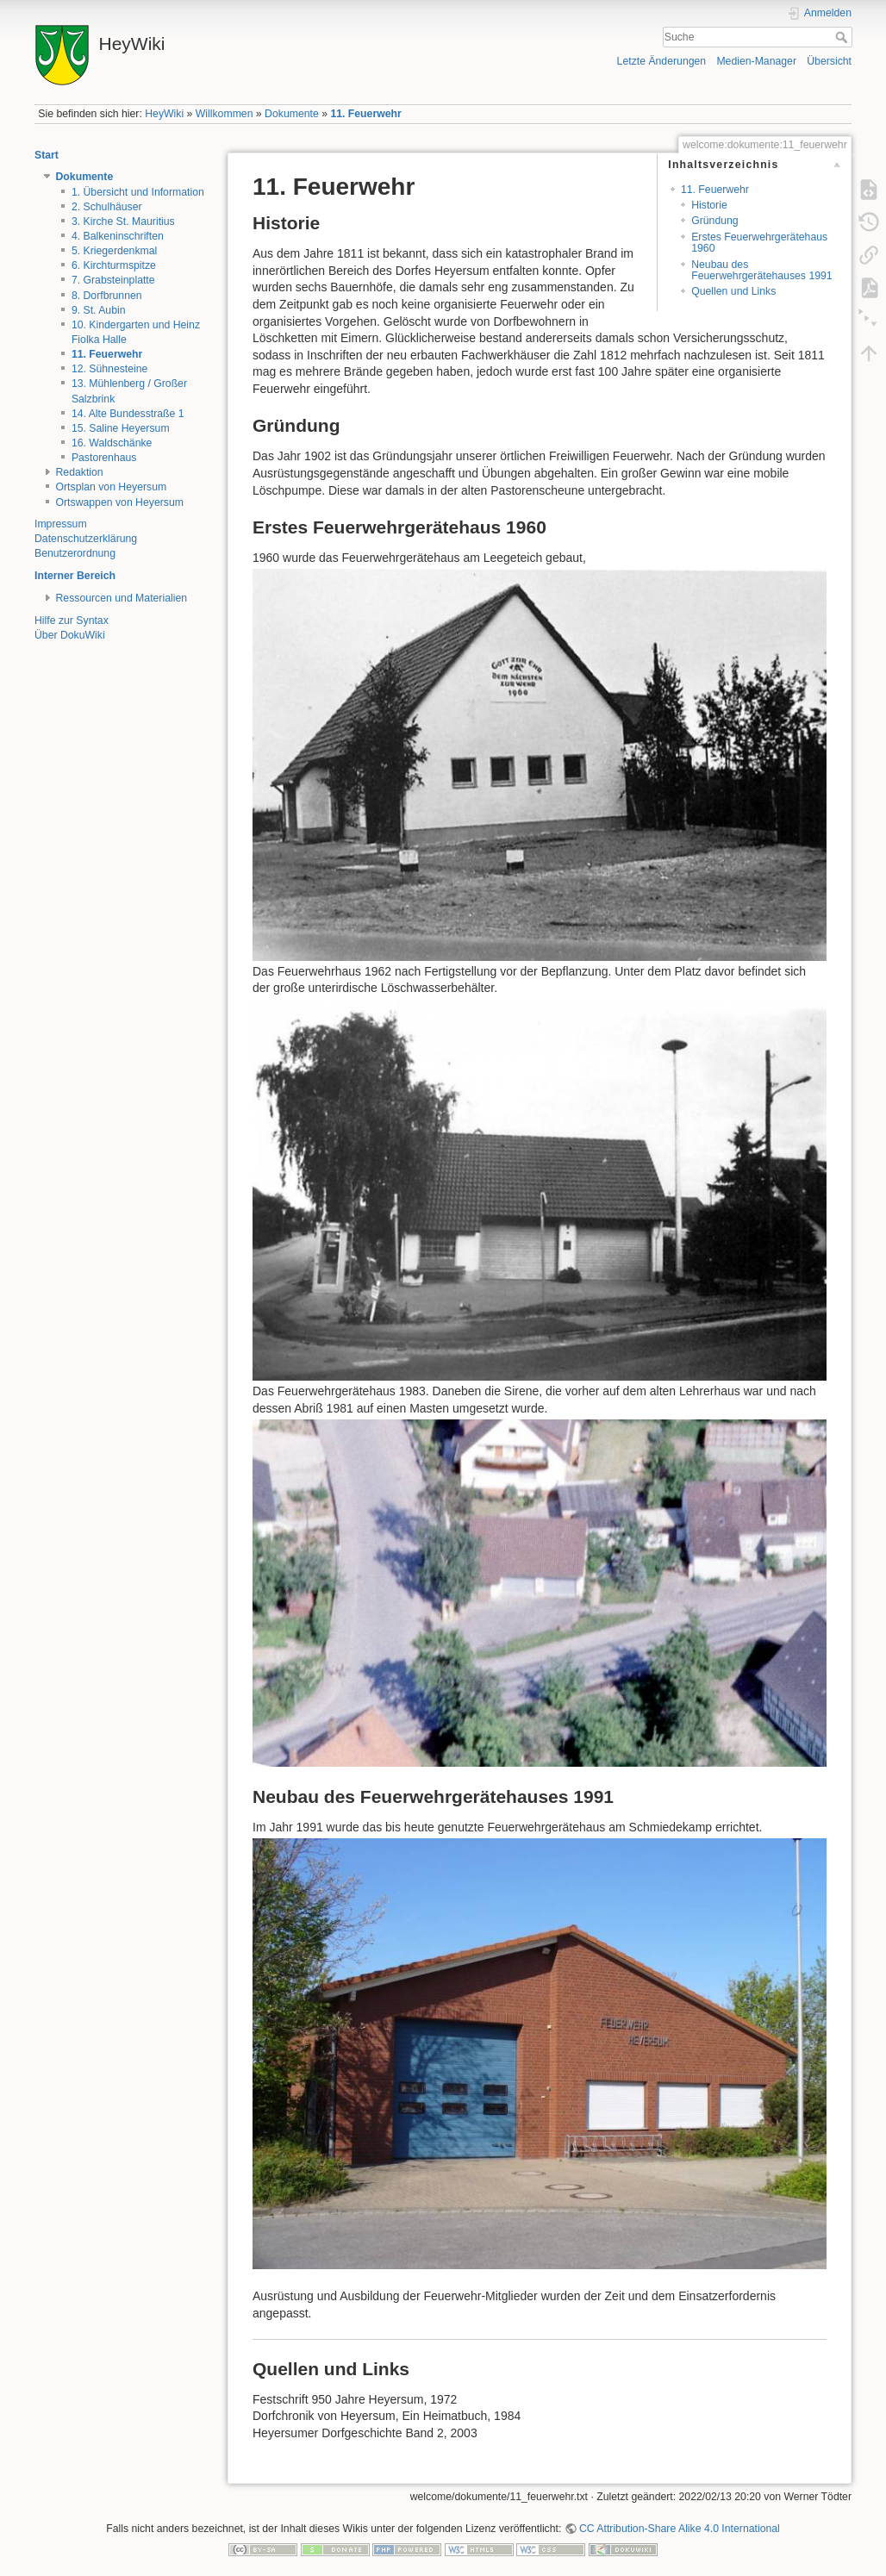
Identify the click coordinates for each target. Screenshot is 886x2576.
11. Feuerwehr (365, 114)
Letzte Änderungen (662, 61)
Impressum (60, 524)
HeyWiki (164, 114)
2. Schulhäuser (107, 207)
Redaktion (79, 472)
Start (46, 155)
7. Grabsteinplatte (113, 280)
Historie (709, 205)
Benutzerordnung (74, 553)
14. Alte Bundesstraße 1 (128, 414)
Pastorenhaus (104, 458)
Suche (843, 37)
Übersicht (829, 61)
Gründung (715, 221)
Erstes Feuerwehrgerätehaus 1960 (759, 242)
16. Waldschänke (112, 443)
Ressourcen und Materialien (122, 598)
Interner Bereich (74, 576)
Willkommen (224, 114)
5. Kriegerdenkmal (114, 251)
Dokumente (292, 114)
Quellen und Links (733, 291)
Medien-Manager (756, 61)
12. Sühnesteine (110, 369)
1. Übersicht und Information (138, 192)
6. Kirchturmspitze (114, 265)
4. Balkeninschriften (118, 236)
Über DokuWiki (69, 635)
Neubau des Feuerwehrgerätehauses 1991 (761, 270)
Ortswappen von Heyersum (120, 502)
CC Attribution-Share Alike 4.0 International (679, 2529)
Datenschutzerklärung (85, 539)
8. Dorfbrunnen (107, 296)
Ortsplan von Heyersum (111, 487)
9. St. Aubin (99, 310)
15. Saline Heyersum (121, 428)
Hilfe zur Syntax (71, 620)
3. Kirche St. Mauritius (123, 221)
